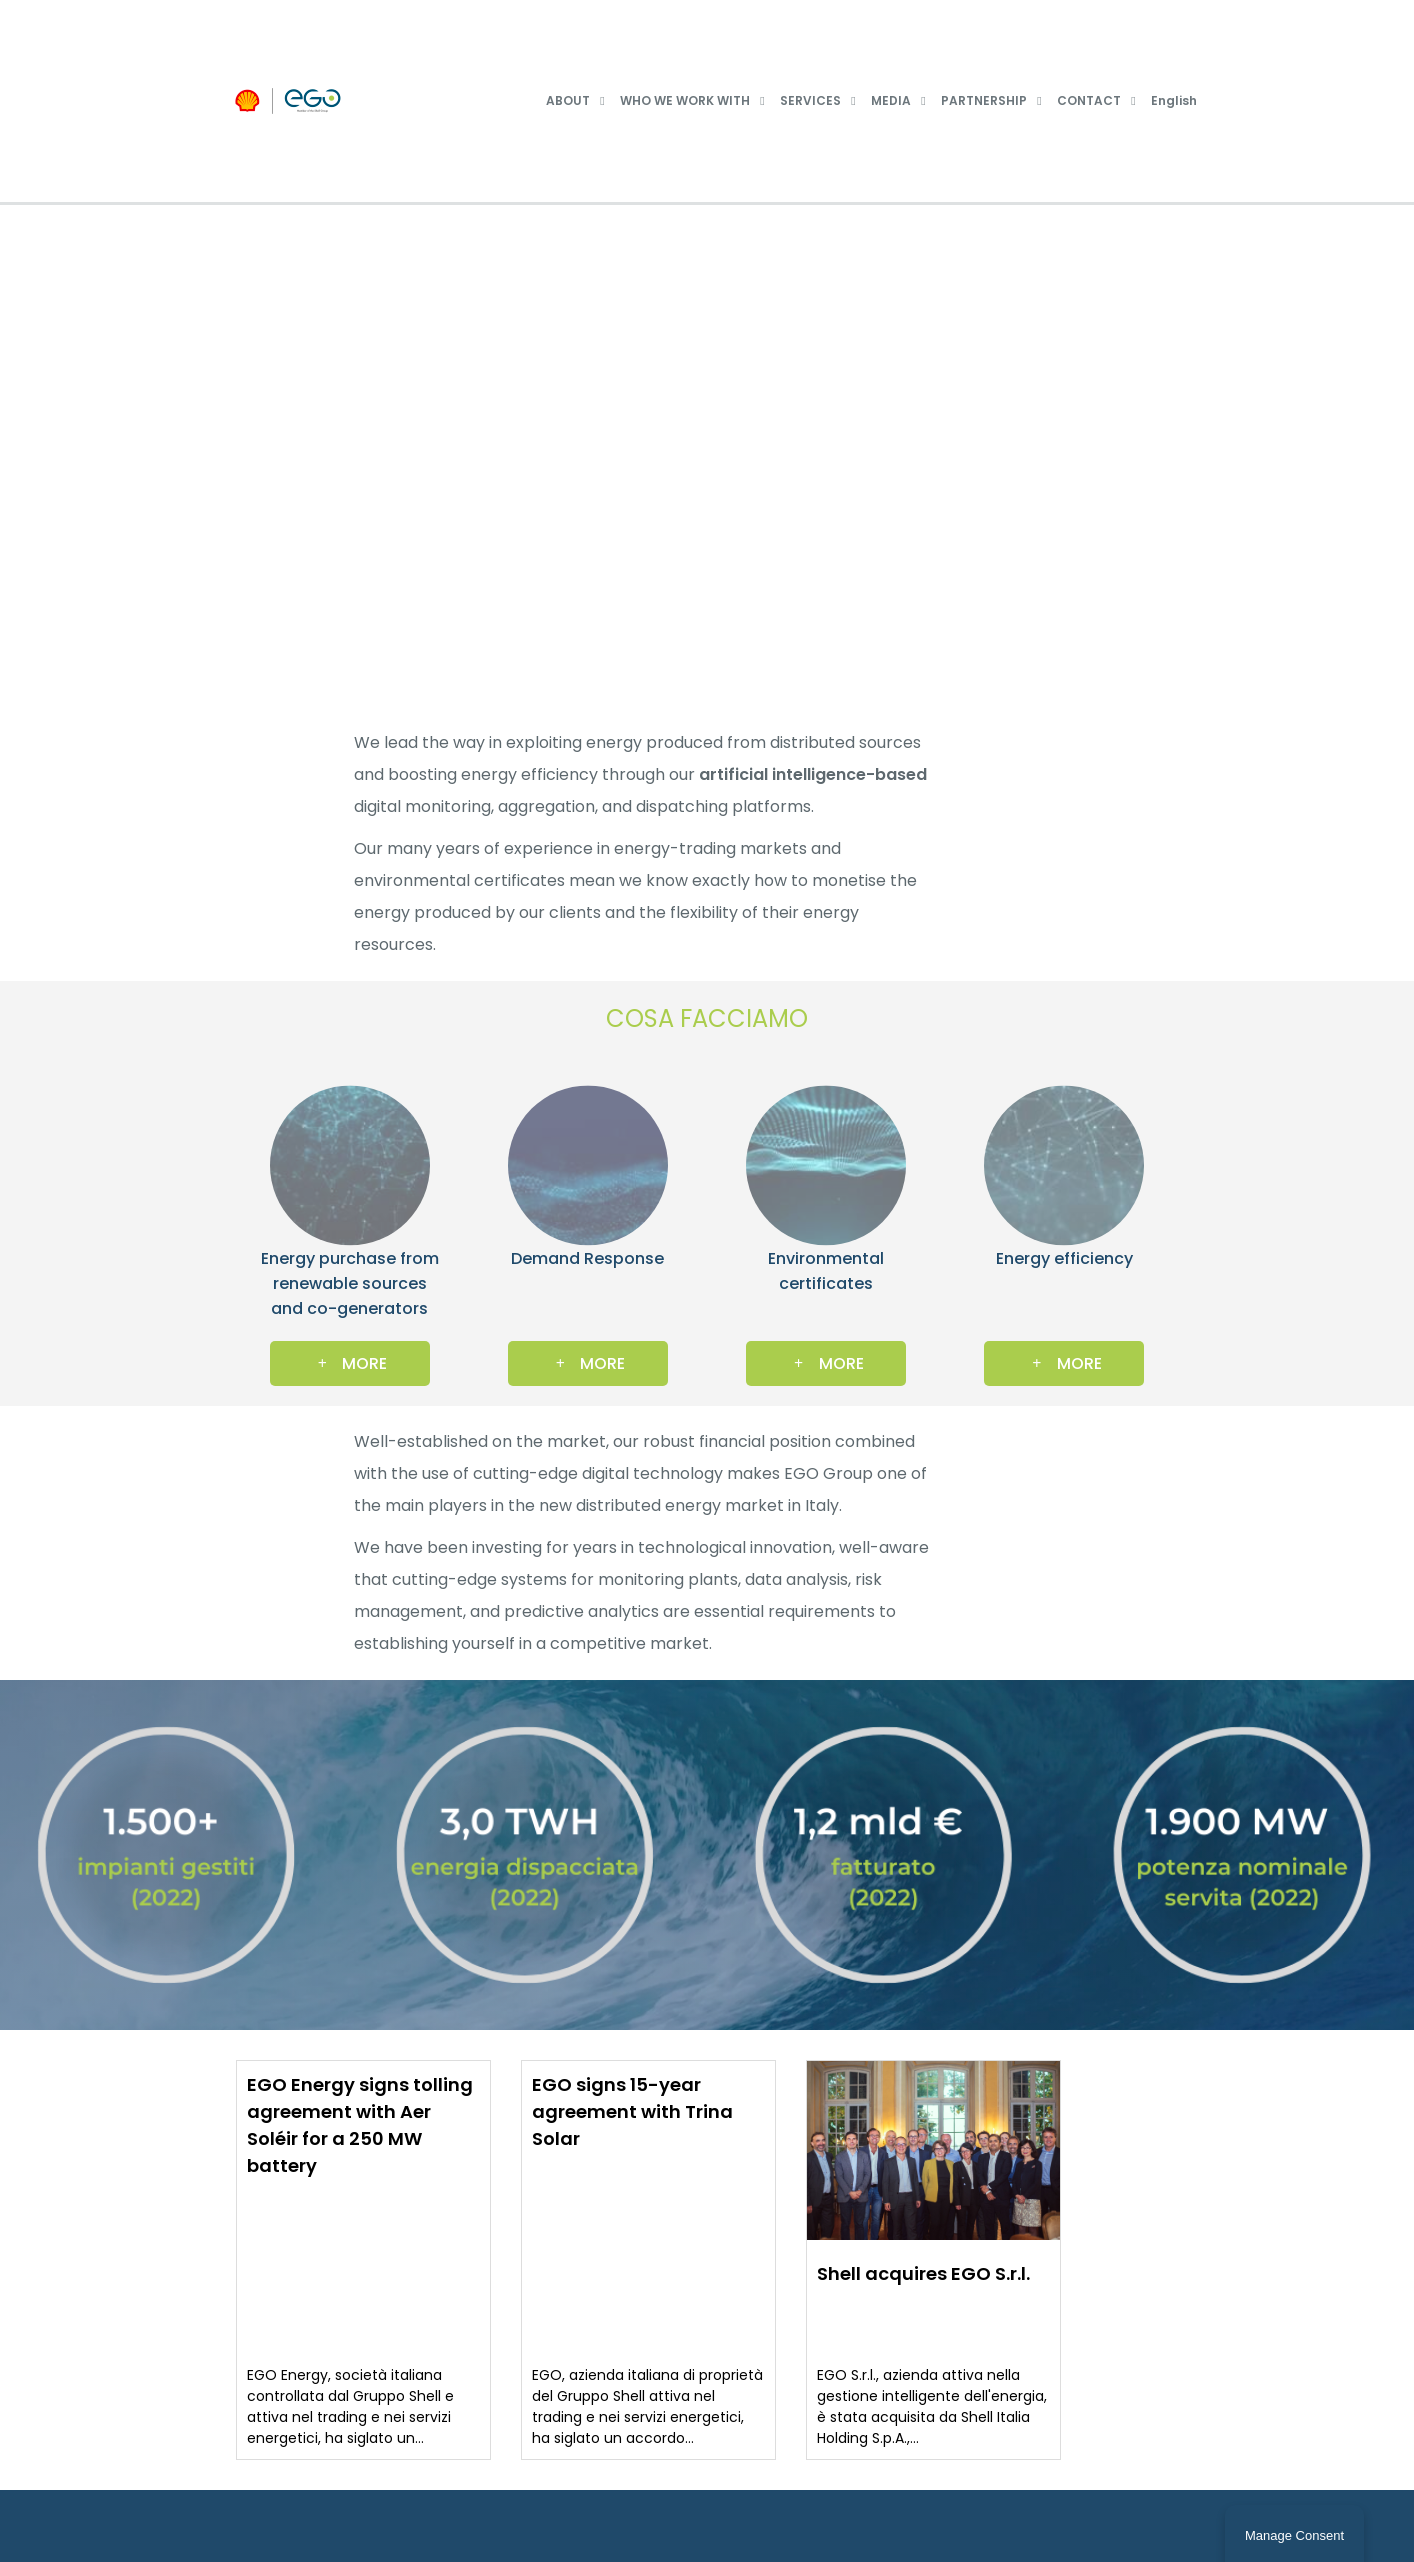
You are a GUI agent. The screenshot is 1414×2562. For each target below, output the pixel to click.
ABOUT (568, 100)
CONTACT (1089, 100)
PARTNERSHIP (984, 100)
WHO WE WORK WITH (685, 100)
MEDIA (891, 100)
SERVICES (810, 100)
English (1174, 100)
